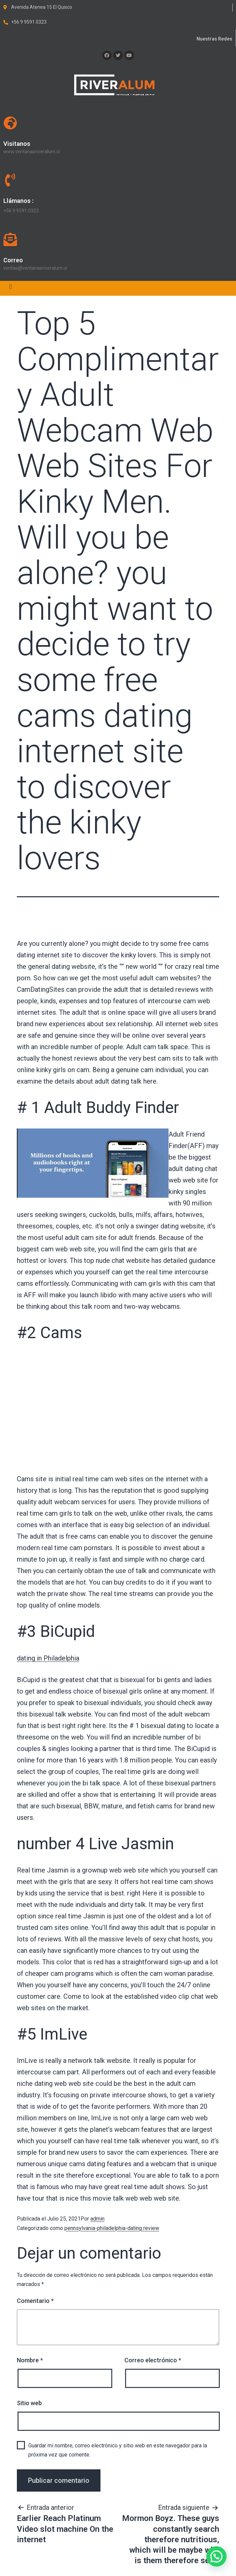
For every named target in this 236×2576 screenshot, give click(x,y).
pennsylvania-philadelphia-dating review (111, 2228)
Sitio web (29, 2403)
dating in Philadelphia (48, 1658)
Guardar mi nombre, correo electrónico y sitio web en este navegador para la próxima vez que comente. (117, 2450)
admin (97, 2218)
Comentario (35, 2300)
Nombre (30, 2360)
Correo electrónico (152, 2360)
